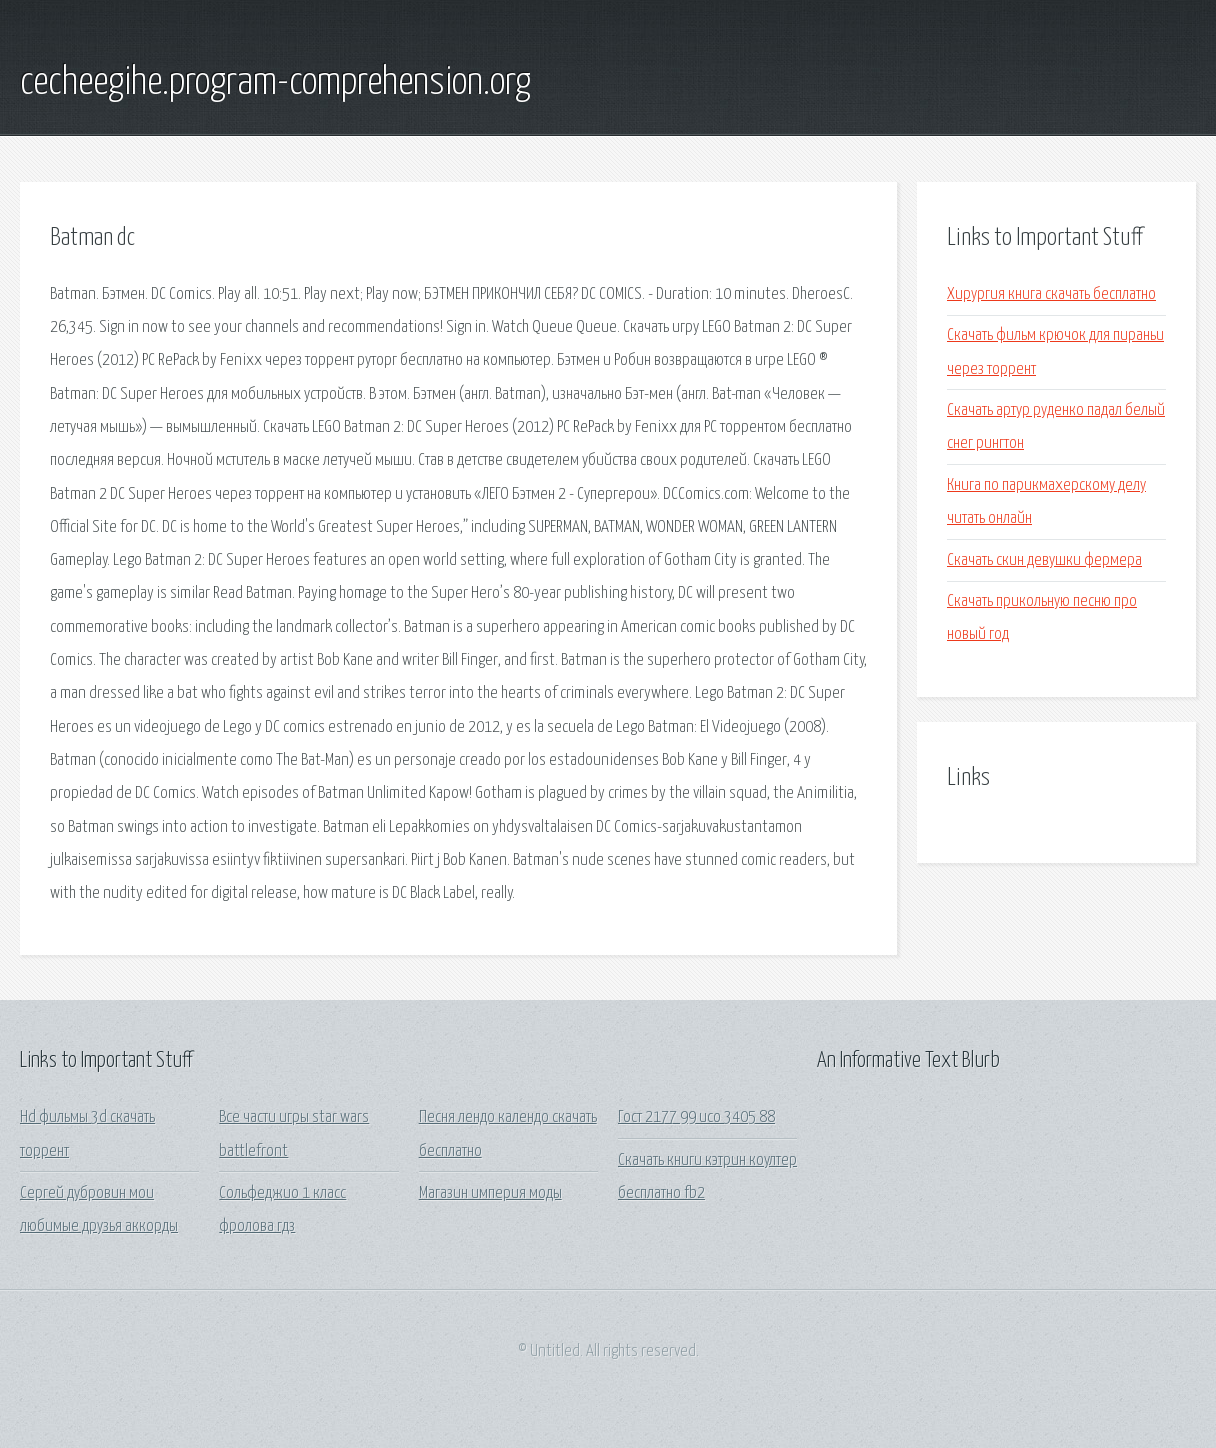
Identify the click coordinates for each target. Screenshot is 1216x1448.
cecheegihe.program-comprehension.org (275, 83)
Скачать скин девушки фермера (1044, 560)
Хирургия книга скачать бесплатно (1051, 294)
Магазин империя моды (490, 1193)
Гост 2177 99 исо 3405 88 (696, 1117)
